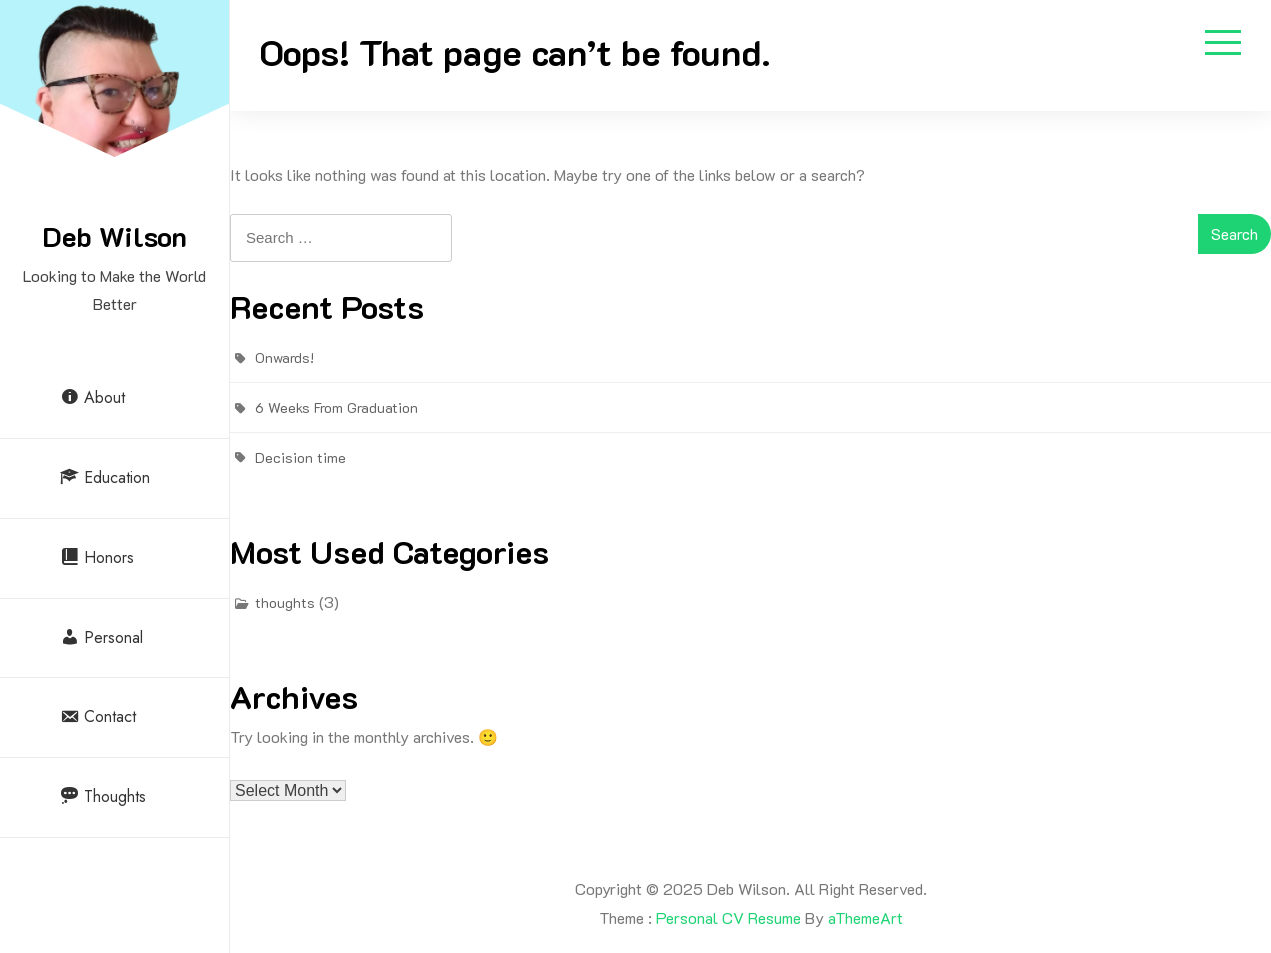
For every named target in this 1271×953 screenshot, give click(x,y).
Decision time (300, 457)
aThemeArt (865, 917)
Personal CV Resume (728, 917)
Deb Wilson (114, 236)
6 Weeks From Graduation (336, 407)
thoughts (285, 602)
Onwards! (284, 357)
